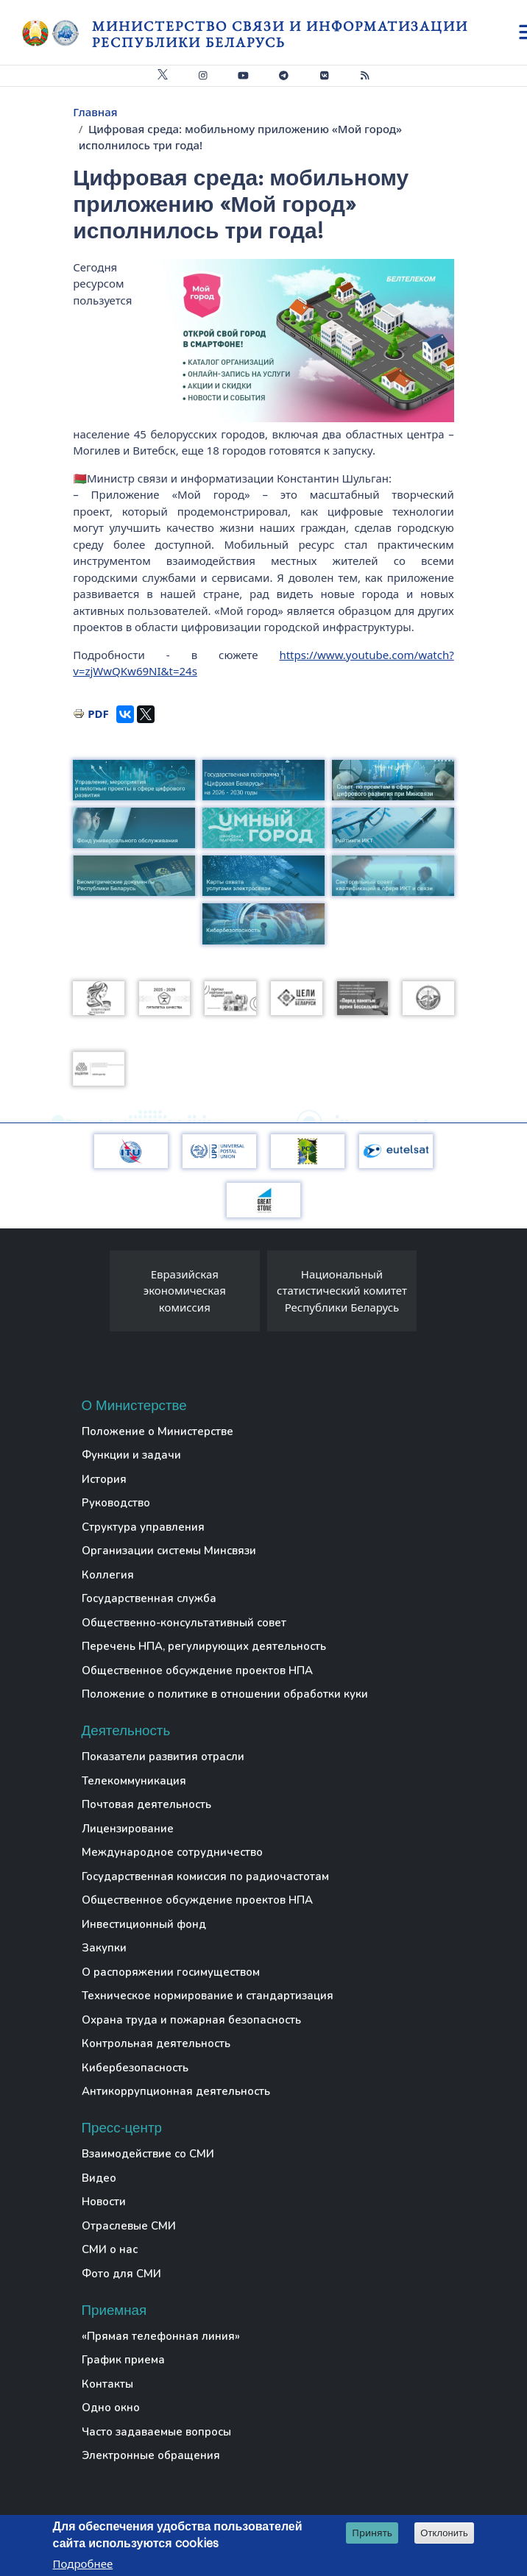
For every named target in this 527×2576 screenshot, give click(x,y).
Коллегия (108, 1575)
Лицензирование (128, 1828)
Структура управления (143, 1527)
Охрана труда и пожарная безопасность (191, 2020)
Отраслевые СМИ (129, 2226)
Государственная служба (149, 1598)
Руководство (116, 1502)
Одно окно (111, 2407)
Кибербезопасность (135, 2067)
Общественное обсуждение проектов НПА (197, 1670)
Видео (99, 2178)
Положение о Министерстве (157, 1431)
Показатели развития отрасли (163, 1756)
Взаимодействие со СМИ (148, 2153)
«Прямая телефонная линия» (161, 2336)
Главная (95, 111)
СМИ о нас (110, 2249)
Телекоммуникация (134, 1780)
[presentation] (95, 1294)
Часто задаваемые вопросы (156, 2431)
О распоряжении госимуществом (171, 1972)
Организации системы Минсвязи (169, 1550)
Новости (104, 2201)
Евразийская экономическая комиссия (185, 1290)
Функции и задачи (131, 1455)
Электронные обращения (151, 2455)
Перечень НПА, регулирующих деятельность (204, 1646)
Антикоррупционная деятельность (176, 2091)
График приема (123, 2359)
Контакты (107, 2384)
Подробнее (83, 2563)
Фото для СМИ (121, 2273)
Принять (372, 2532)
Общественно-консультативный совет (184, 1622)
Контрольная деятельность (156, 2043)
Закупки (104, 1947)
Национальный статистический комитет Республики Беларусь (342, 1290)
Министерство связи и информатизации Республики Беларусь (280, 34)
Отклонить (444, 2532)
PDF (98, 713)
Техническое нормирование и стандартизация (207, 1995)
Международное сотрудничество (172, 1852)
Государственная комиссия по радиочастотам (205, 1876)
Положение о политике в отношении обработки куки (225, 1694)
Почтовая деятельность (146, 1804)
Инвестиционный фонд (144, 1924)
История (104, 1479)
